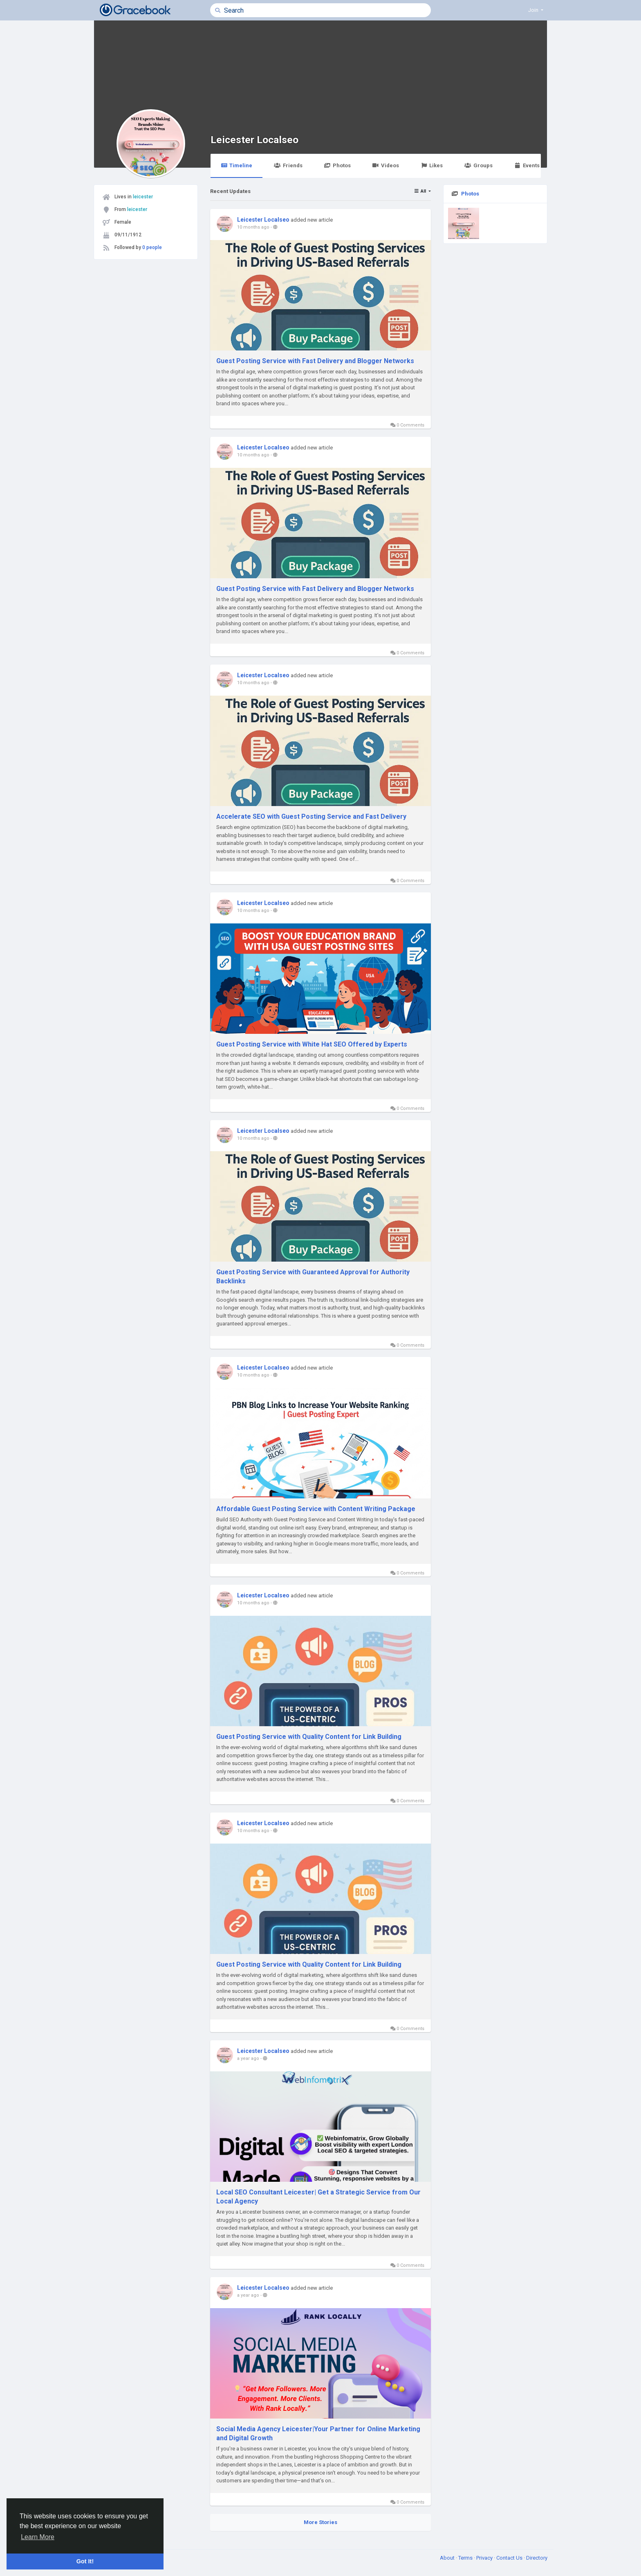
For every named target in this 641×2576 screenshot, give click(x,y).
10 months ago (253, 227)
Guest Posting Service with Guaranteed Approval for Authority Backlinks (313, 1276)
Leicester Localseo (254, 140)
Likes (432, 165)
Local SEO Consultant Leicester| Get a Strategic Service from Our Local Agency (318, 2196)
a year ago (248, 2058)
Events (527, 165)
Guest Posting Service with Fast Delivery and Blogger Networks (315, 361)
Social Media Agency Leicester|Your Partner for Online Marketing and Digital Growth (318, 2433)
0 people (152, 247)
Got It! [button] (85, 2561)
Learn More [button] (37, 2536)
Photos (337, 165)
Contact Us (510, 2558)
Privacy (485, 2558)
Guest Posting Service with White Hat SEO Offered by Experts (311, 1044)
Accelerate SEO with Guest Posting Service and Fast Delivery (311, 816)
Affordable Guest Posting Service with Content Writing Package (315, 1509)
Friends (288, 165)
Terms (466, 2558)
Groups (478, 165)
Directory (536, 2558)
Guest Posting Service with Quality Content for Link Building (308, 1737)
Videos (385, 165)
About (448, 2558)
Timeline (236, 165)
